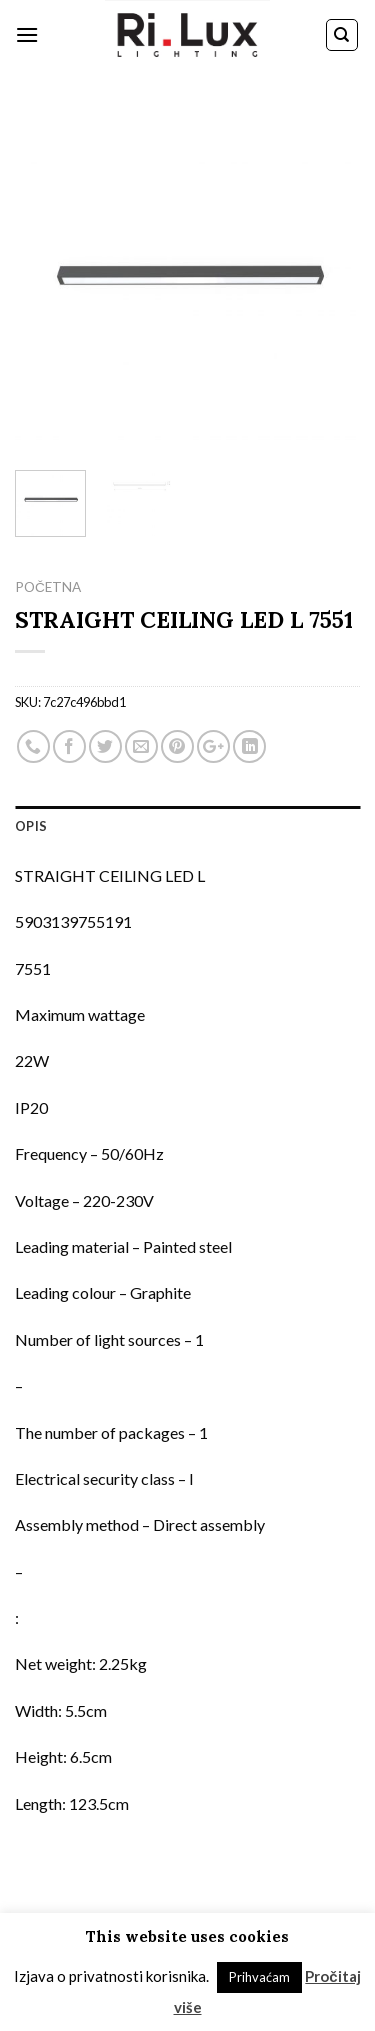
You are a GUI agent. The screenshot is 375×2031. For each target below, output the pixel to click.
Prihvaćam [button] (259, 1977)
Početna (48, 587)
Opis (31, 826)
